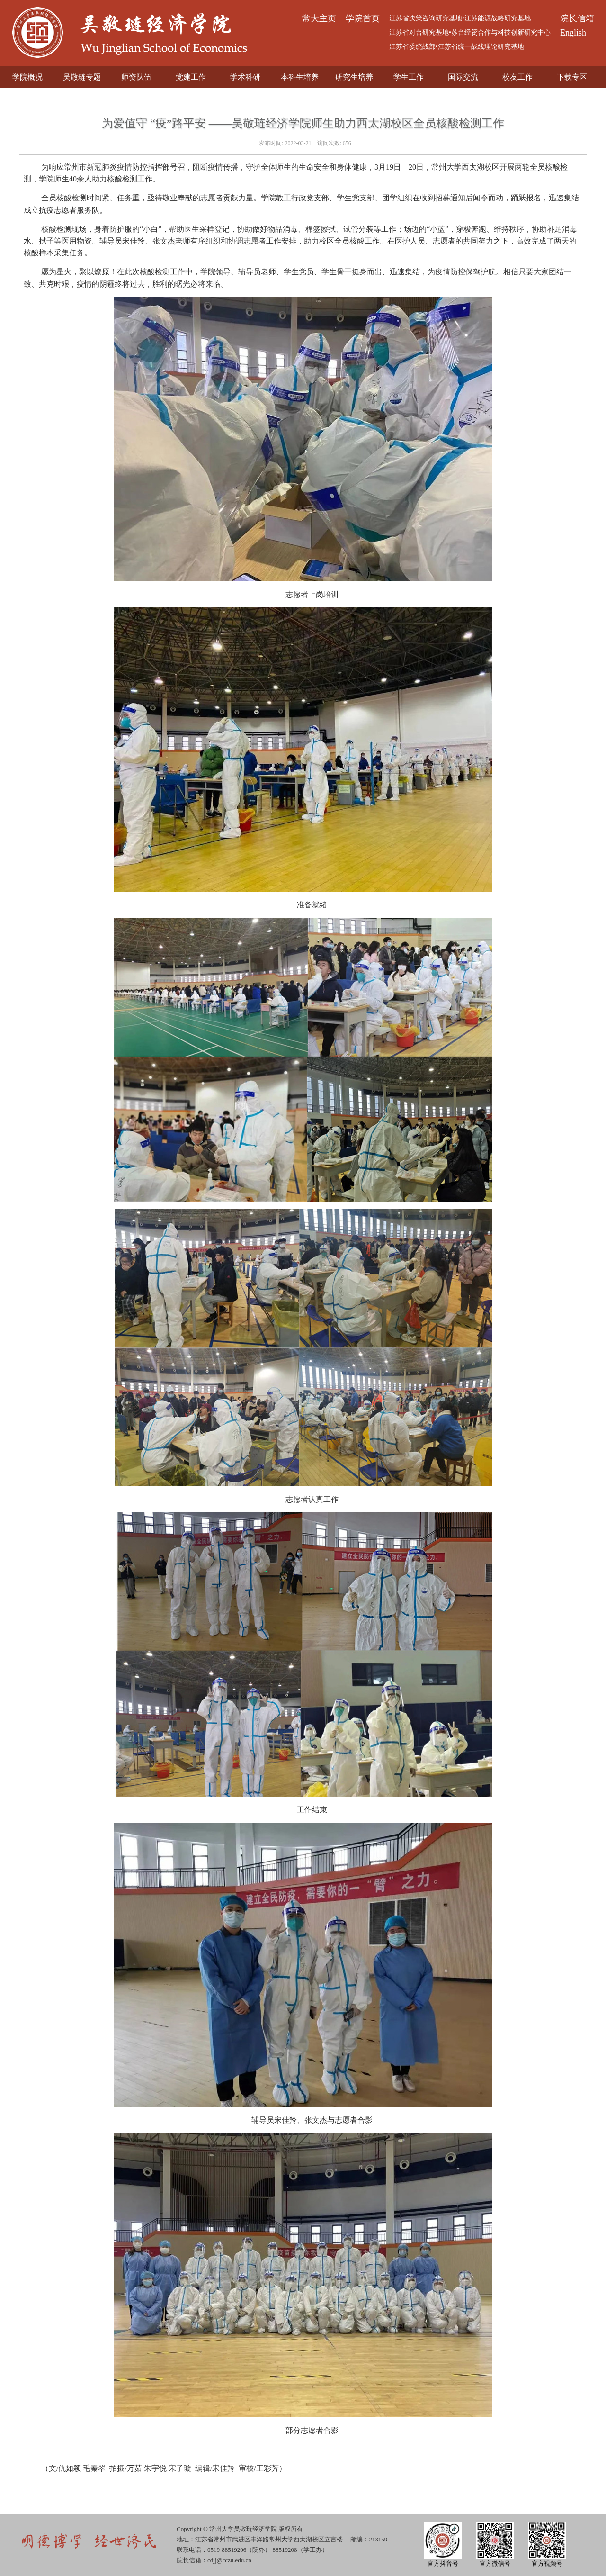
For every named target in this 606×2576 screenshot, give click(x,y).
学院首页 (363, 18)
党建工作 (191, 77)
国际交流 (463, 77)
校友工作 (517, 77)
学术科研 (245, 77)
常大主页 (319, 18)
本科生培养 (300, 77)
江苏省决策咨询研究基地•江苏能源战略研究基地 (460, 18)
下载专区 (572, 77)
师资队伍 (136, 77)
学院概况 (27, 77)
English (573, 32)
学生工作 (408, 77)
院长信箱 (577, 18)
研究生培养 (354, 77)
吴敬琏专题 (82, 77)
